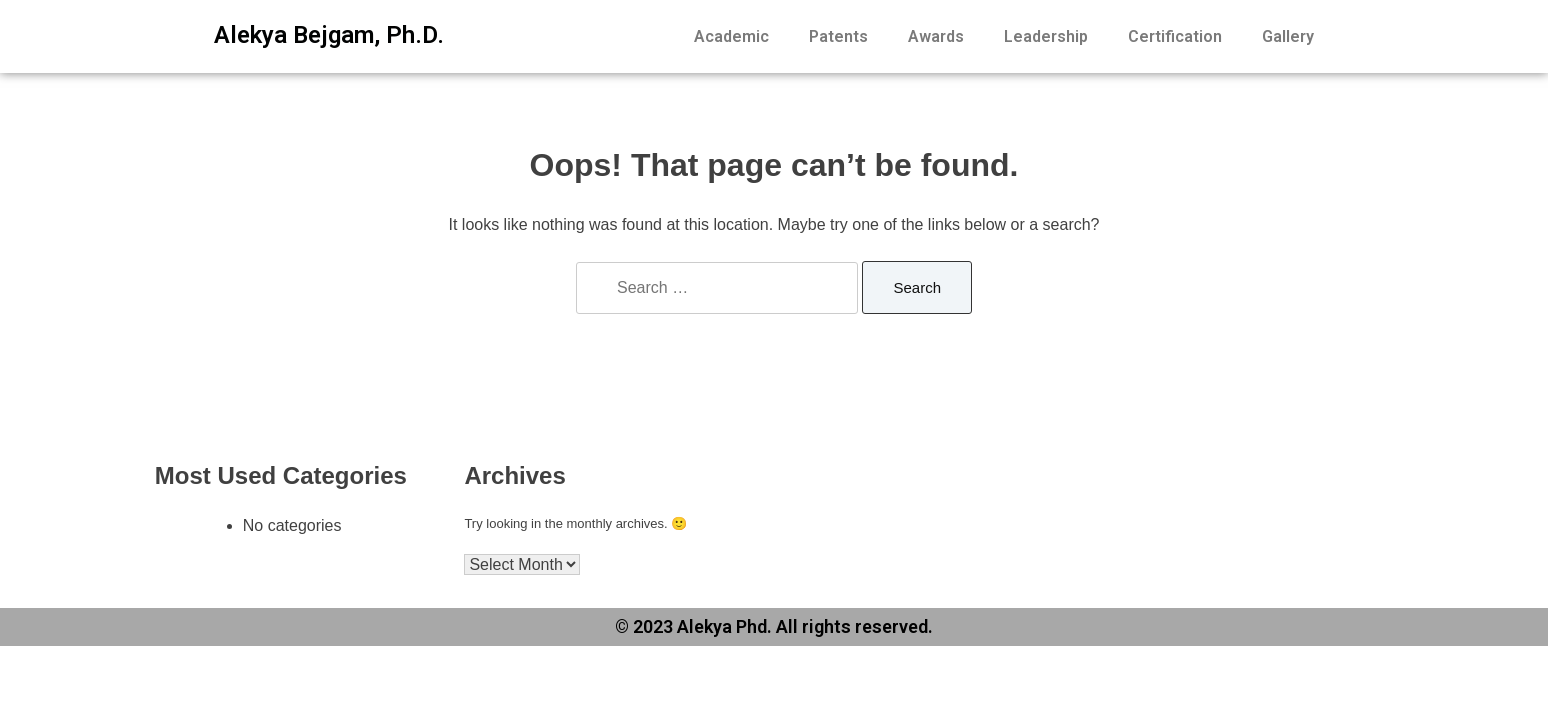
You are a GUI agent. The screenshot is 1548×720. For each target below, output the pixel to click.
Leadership (1046, 36)
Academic (731, 36)
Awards (936, 36)
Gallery (1288, 36)
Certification (1175, 36)
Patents (838, 36)
